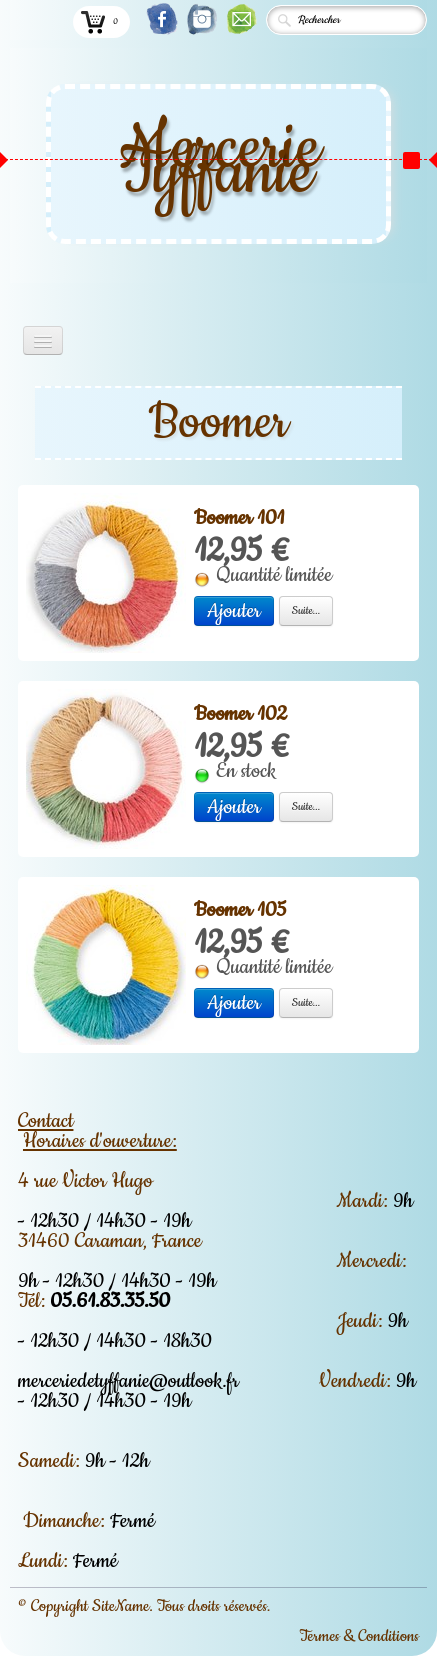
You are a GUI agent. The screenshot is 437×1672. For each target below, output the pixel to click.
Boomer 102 (240, 714)
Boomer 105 (240, 910)
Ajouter (234, 611)
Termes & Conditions (359, 1636)
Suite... (306, 610)
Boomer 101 (239, 518)
